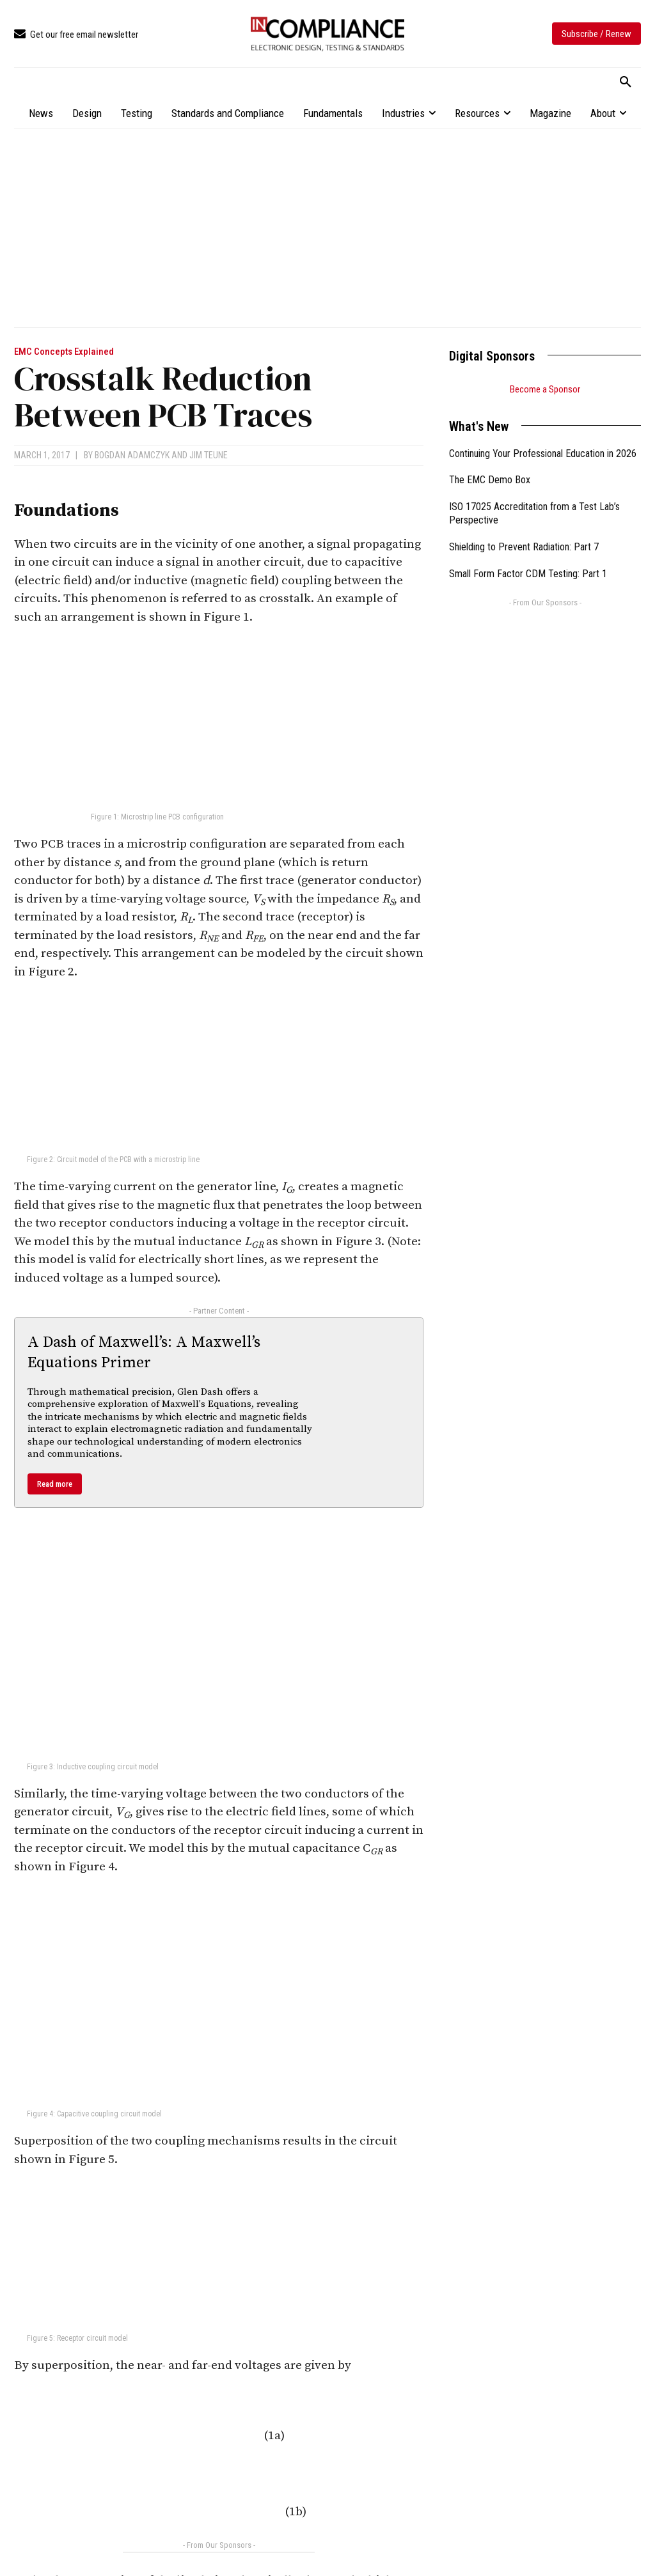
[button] (625, 82)
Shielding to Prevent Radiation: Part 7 (524, 547)
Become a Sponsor (545, 389)
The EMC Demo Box (489, 480)
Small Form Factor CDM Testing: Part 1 (528, 574)
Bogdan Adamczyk (132, 455)
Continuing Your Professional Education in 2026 (542, 453)
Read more (54, 1484)
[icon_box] (76, 35)
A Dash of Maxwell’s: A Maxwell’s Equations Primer (144, 1352)
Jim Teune (208, 455)
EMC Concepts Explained (64, 352)
